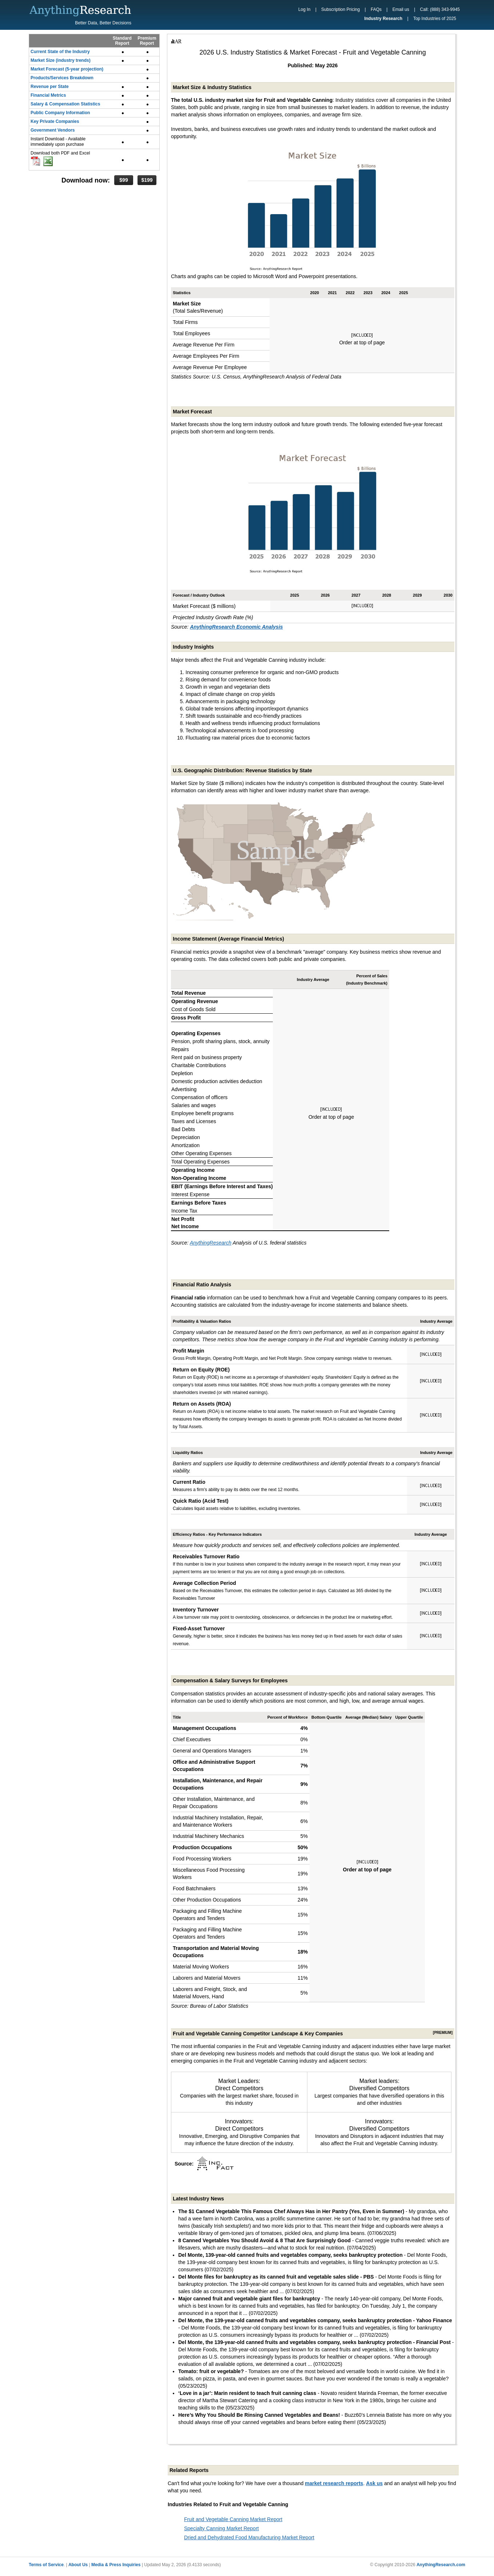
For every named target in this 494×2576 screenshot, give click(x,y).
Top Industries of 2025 (434, 18)
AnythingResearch (210, 1243)
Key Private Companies (55, 121)
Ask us (374, 2483)
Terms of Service (46, 2564)
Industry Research (383, 18)
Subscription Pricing (340, 9)
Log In (304, 9)
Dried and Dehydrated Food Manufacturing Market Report (249, 2537)
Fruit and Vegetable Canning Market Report (233, 2519)
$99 (123, 180)
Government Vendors (53, 130)
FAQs (376, 9)
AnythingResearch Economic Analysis (236, 627)
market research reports (334, 2483)
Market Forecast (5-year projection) (67, 69)
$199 (146, 180)
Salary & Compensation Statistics (65, 104)
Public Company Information (60, 112)
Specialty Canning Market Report (221, 2528)
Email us (401, 9)
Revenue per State (50, 86)
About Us (78, 2564)
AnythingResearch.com (441, 2564)
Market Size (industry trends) (61, 60)
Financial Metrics (48, 95)
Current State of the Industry (60, 51)
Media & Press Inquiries (115, 2564)
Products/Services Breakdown (62, 77)
